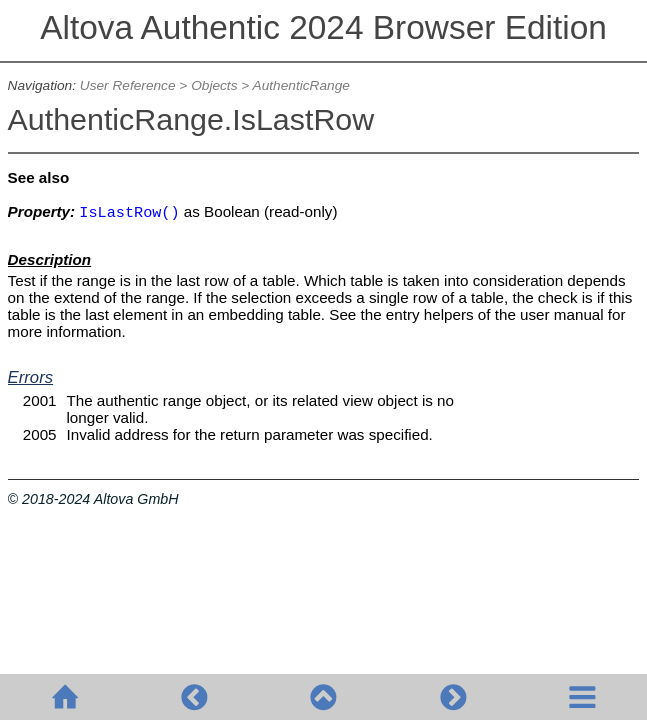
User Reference (128, 85)
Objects (214, 85)
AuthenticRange (301, 85)
